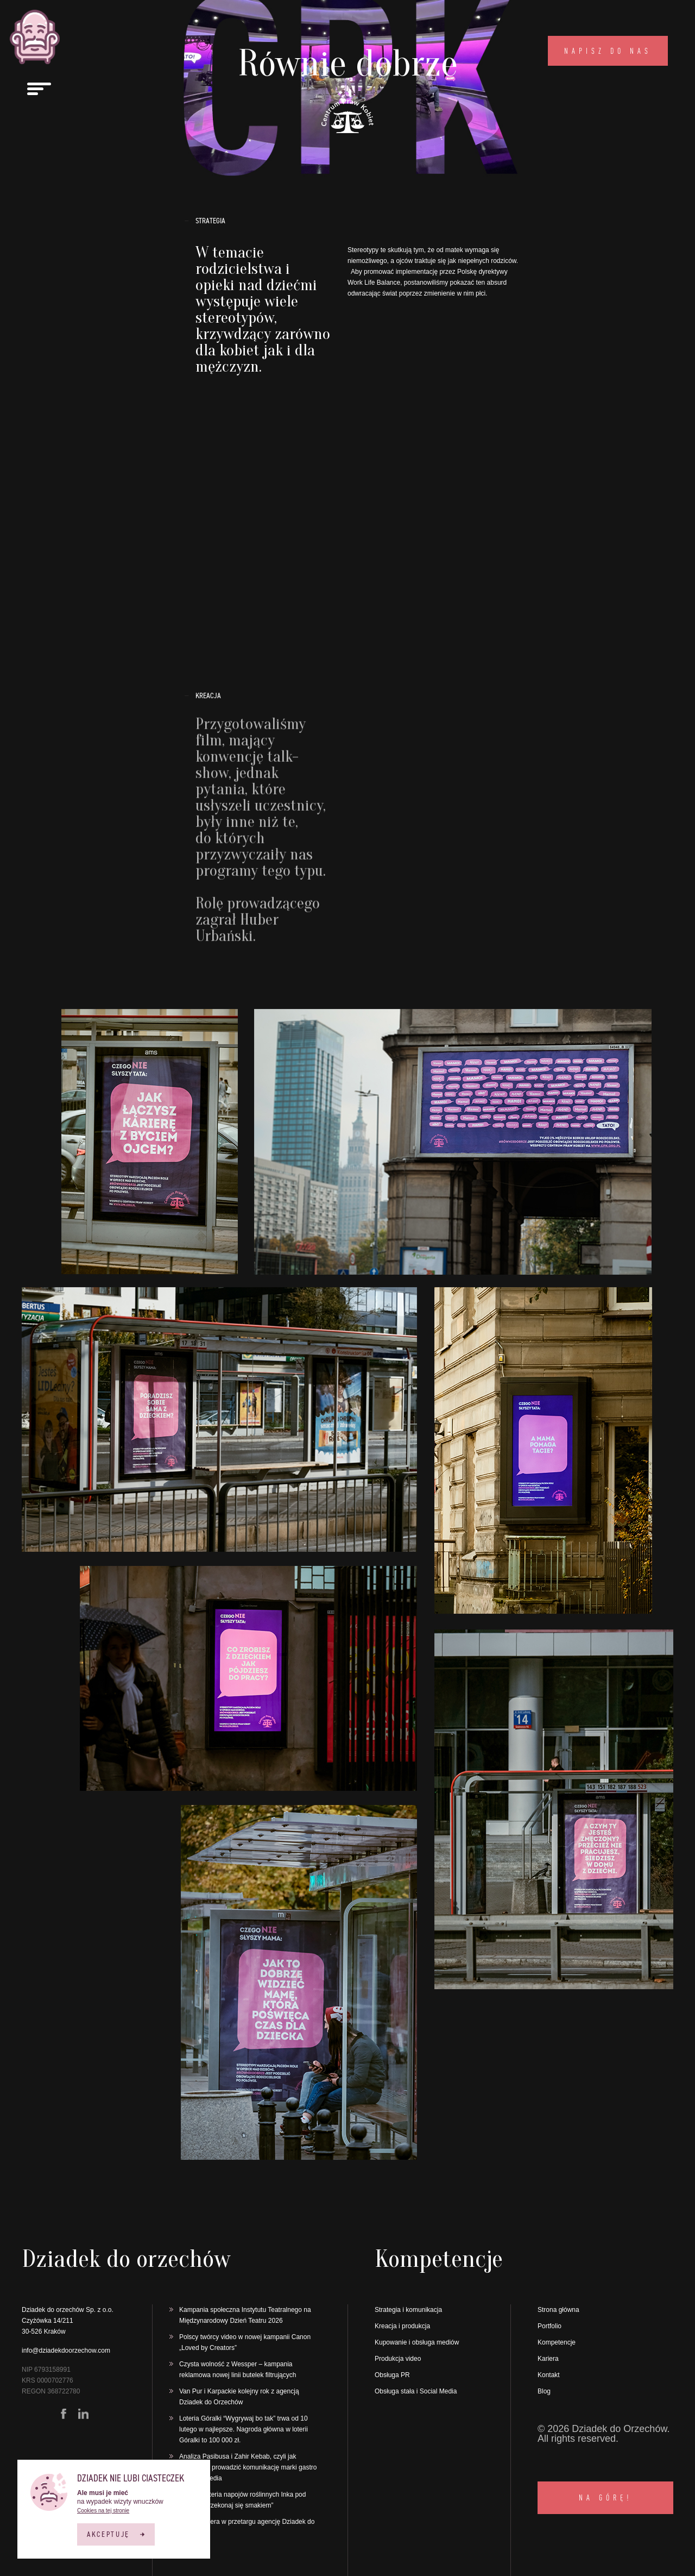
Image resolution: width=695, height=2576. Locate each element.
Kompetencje (557, 2342)
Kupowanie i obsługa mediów (417, 2342)
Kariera (548, 2358)
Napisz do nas (608, 50)
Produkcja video (398, 2358)
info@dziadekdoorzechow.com (66, 2350)
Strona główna (558, 2310)
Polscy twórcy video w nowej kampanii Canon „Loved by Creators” (245, 2342)
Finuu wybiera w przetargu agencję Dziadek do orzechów (246, 2527)
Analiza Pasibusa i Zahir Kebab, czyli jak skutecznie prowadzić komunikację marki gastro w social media (248, 2467)
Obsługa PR (392, 2375)
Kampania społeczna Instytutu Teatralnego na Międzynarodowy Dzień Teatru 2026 (245, 2315)
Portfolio (549, 2326)
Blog (544, 2391)
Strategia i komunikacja (408, 2310)
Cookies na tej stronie (103, 2511)
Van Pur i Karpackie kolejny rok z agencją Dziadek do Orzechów (239, 2396)
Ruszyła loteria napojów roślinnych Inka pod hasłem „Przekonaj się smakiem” (242, 2500)
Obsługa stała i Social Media (416, 2391)
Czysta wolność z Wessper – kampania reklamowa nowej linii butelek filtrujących (238, 2369)
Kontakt (549, 2375)
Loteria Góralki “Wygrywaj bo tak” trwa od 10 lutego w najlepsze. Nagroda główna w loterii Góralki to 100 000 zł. (243, 2429)
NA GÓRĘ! (605, 2497)
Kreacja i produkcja (402, 2326)
